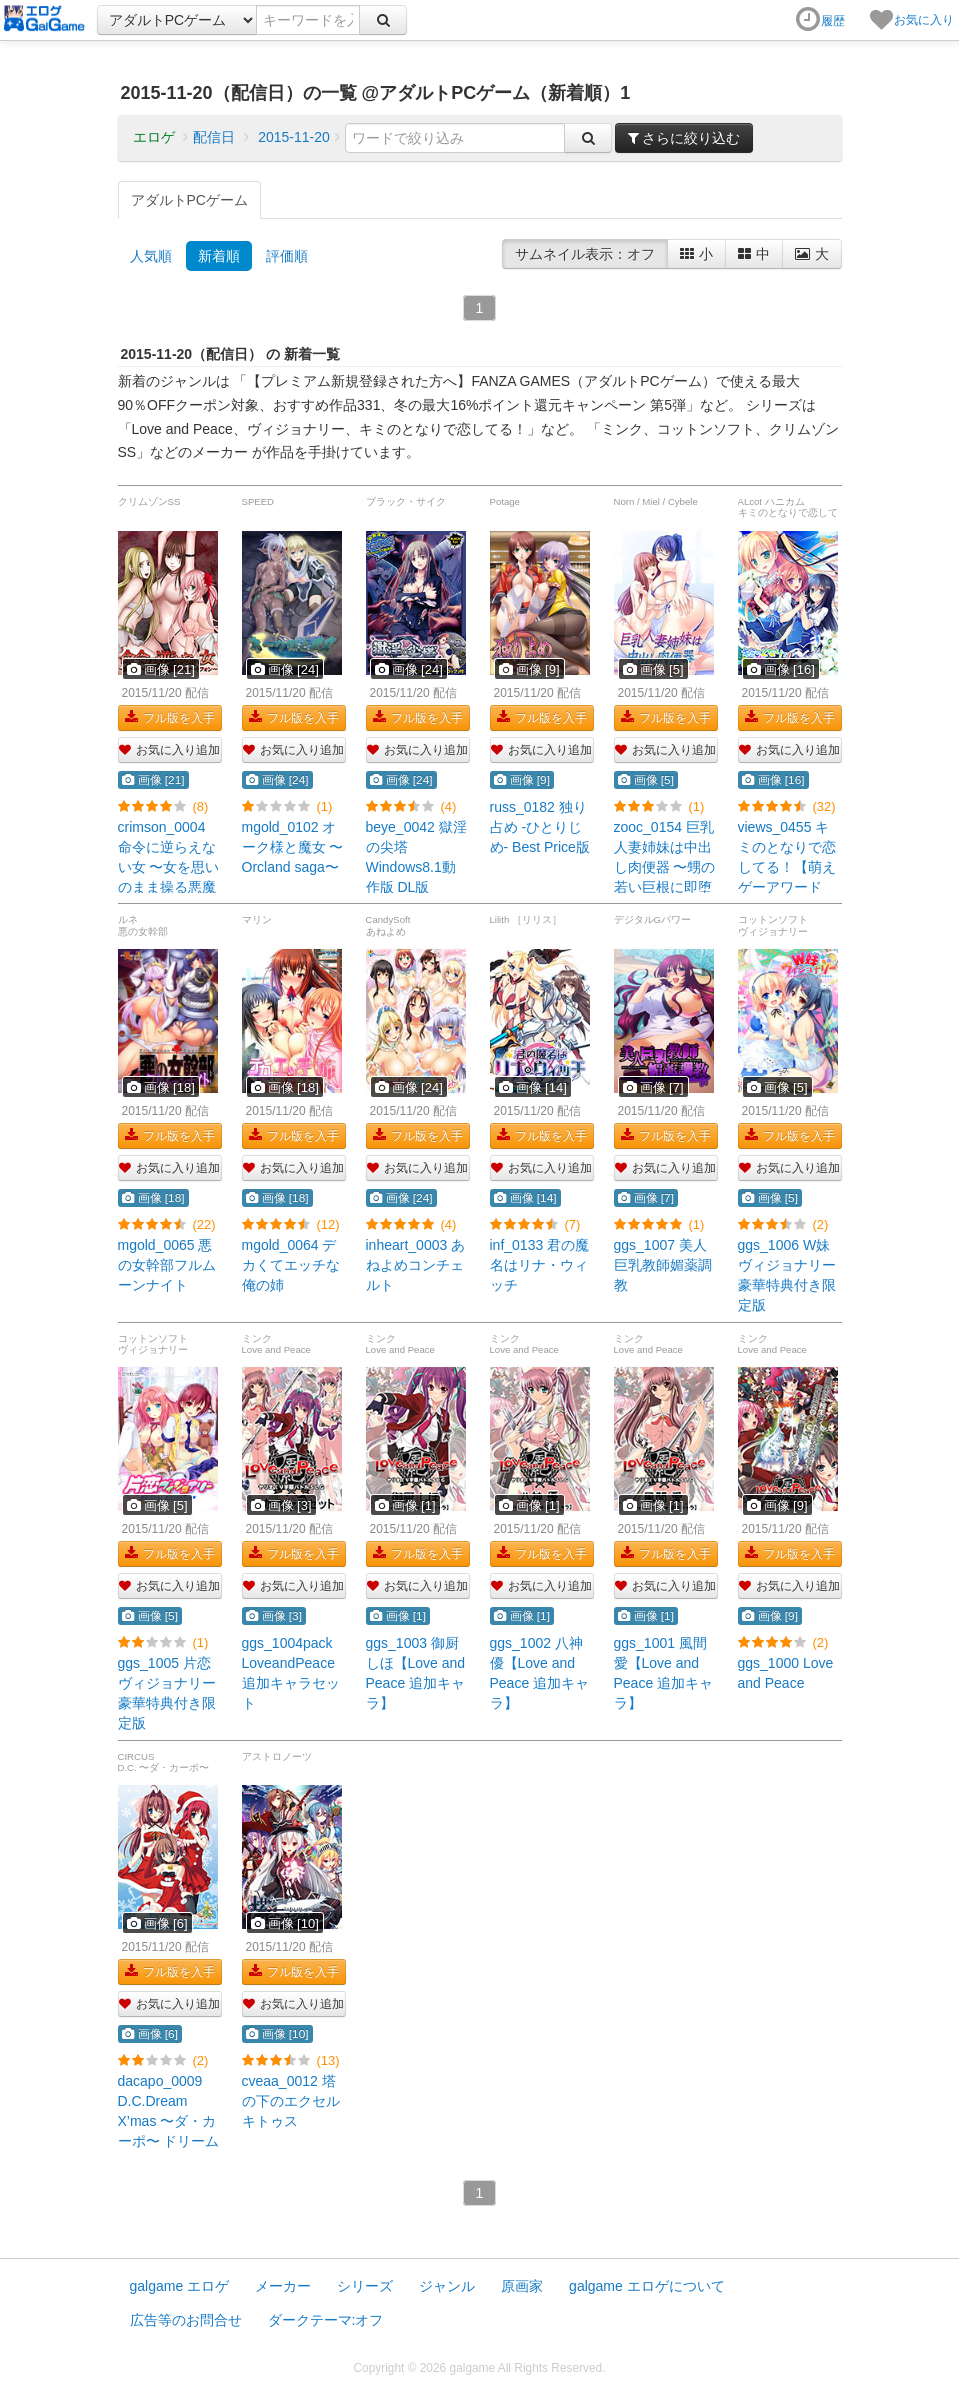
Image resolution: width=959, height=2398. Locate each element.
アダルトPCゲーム (189, 200)
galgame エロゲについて (647, 2286)
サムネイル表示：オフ (585, 254)
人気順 (151, 256)
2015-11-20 (294, 137)
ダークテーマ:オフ (326, 2320)
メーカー (283, 2286)
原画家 (522, 2286)
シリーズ (365, 2286)
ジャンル (447, 2286)
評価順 (287, 256)
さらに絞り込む (684, 138)
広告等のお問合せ (186, 2320)
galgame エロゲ (180, 2286)
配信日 (214, 137)
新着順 (219, 256)
